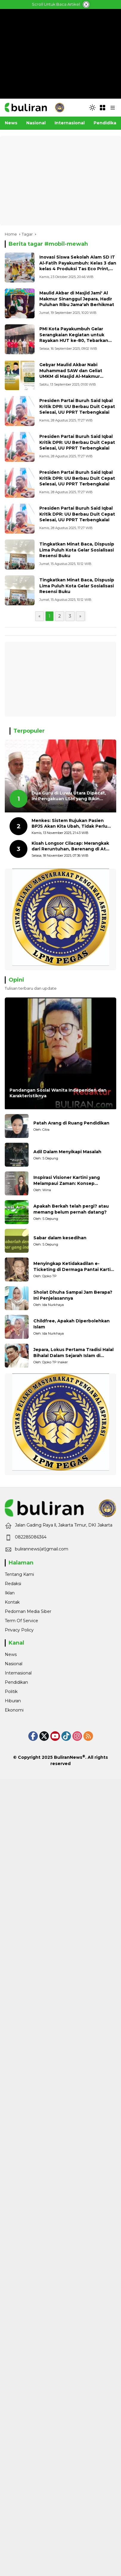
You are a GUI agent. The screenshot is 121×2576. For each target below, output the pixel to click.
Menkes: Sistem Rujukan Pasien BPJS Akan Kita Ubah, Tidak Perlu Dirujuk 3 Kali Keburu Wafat (69, 823)
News (11, 1654)
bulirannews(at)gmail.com (41, 1549)
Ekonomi (14, 1710)
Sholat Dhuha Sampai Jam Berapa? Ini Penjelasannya (72, 1295)
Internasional (18, 1673)
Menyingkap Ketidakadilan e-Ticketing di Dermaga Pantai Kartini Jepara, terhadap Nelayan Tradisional (74, 1266)
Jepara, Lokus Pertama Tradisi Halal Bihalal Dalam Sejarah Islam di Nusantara (73, 1353)
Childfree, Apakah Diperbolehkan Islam (71, 1324)
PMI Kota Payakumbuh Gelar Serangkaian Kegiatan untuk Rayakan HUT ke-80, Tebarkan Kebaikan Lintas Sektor (73, 337)
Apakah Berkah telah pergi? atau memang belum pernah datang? (71, 1209)
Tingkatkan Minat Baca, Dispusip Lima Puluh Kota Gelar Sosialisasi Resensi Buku (76, 549)
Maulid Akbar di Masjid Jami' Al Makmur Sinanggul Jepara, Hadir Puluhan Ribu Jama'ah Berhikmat (76, 298)
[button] (92, 107)
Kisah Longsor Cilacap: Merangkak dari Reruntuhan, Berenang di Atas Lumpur (71, 846)
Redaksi (13, 1583)
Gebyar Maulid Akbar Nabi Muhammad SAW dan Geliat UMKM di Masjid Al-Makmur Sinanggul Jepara (70, 373)
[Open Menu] (102, 107)
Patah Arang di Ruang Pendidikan (71, 1123)
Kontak (12, 1602)
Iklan (10, 1593)
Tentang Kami (19, 1574)
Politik (11, 1691)
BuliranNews (68, 1757)
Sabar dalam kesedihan (59, 1237)
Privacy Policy (19, 1630)
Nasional (13, 1663)
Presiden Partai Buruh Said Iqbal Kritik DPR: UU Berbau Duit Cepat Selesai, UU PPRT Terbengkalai (77, 406)
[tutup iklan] (86, 4)
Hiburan (13, 1700)
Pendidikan (16, 1682)
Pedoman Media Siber (28, 1611)
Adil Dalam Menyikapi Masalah (67, 1151)
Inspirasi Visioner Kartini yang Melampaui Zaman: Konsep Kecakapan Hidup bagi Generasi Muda (69, 1180)
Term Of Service (21, 1620)
